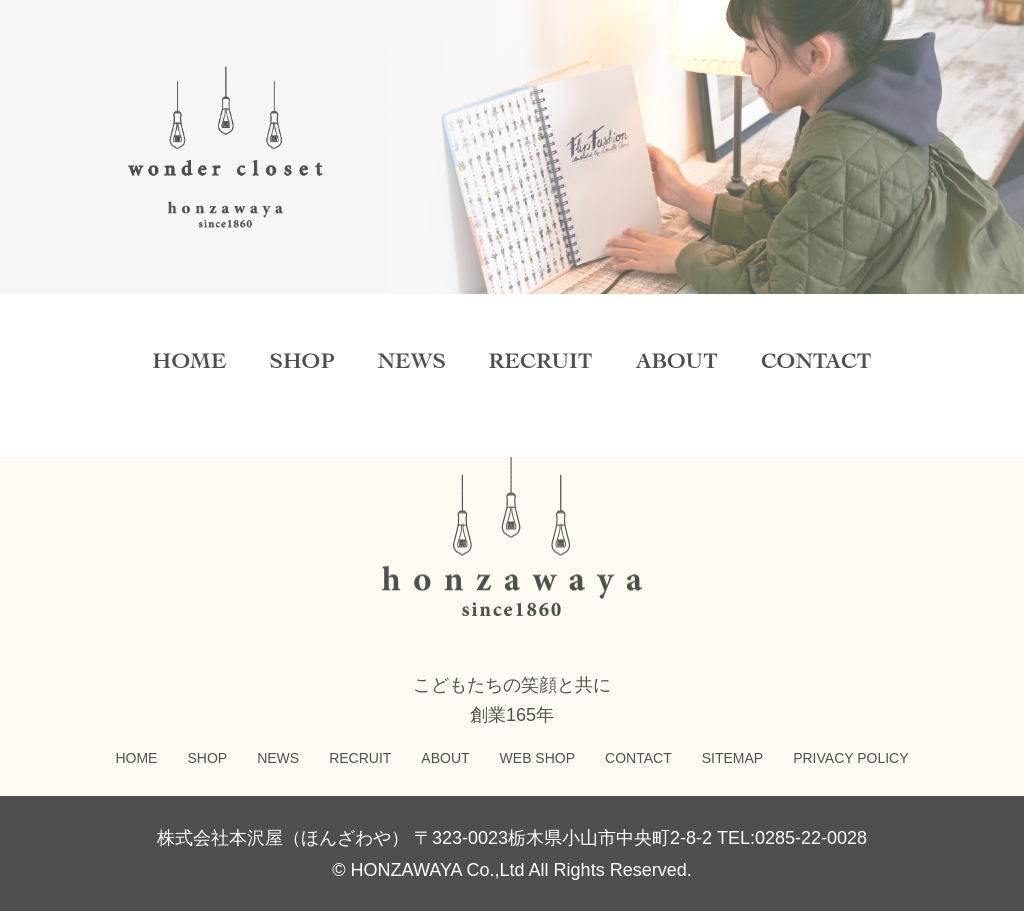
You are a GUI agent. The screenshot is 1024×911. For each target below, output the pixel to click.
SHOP (207, 758)
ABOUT (445, 758)
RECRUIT (360, 758)
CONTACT (638, 758)
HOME (136, 758)
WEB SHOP (537, 758)
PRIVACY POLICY (850, 758)
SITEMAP (732, 758)
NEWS (278, 758)
